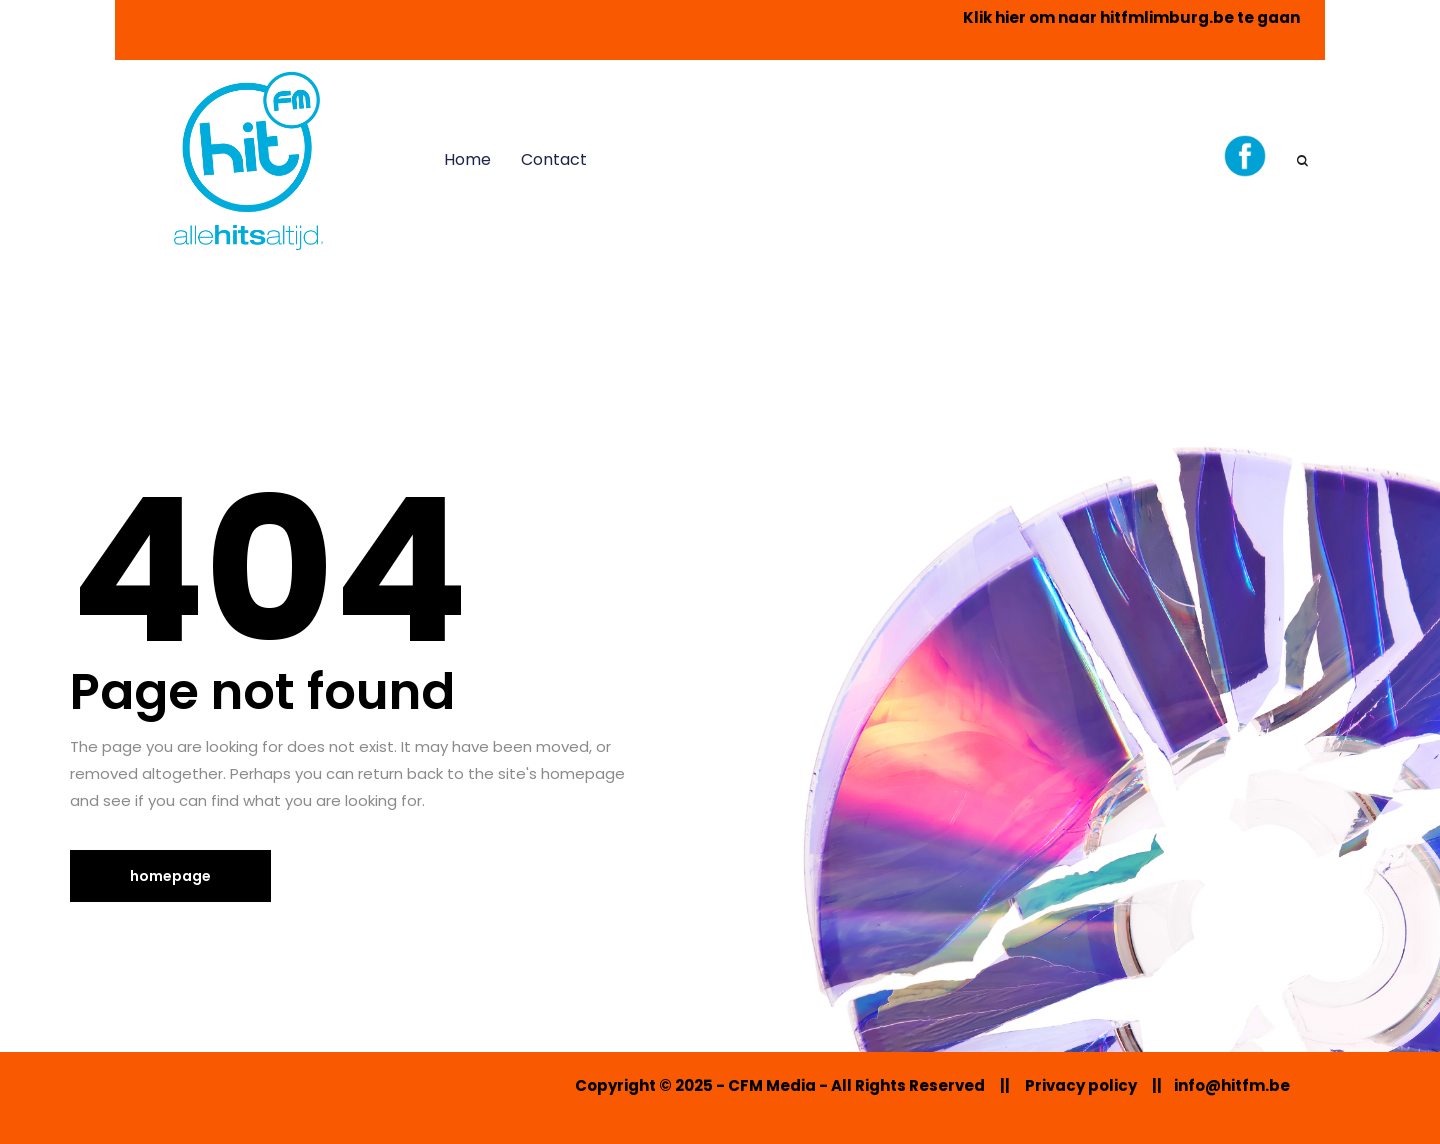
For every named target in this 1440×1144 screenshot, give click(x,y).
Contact (554, 159)
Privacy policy (1081, 1085)
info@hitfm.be (1232, 1085)
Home (467, 159)
